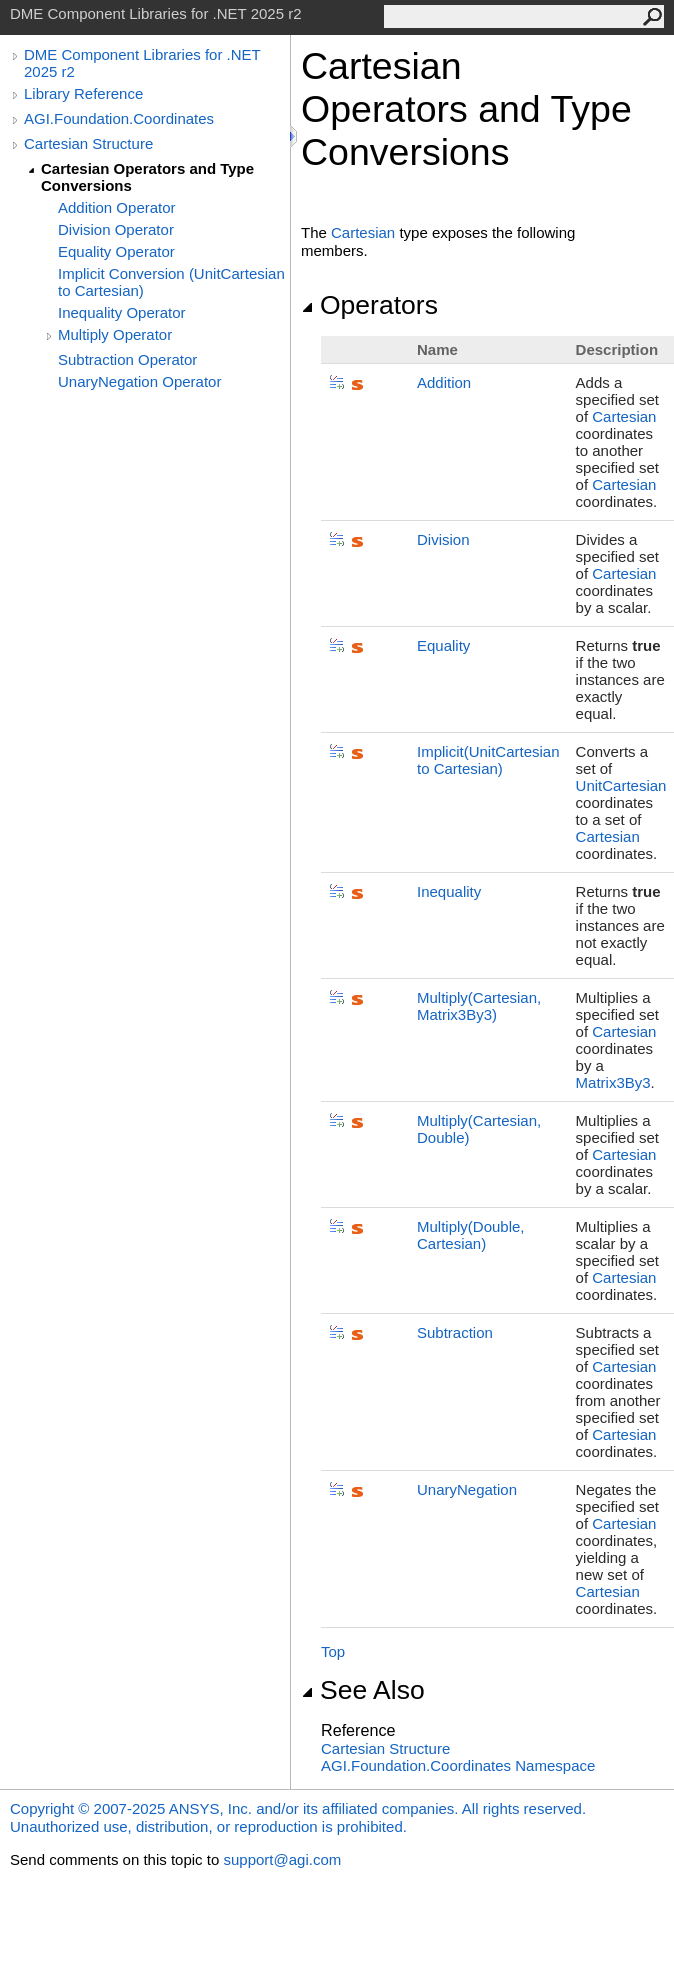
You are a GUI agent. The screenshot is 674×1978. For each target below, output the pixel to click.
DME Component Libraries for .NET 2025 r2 (142, 63)
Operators (369, 305)
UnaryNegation (467, 1489)
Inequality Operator (122, 312)
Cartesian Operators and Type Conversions (147, 177)
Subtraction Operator (127, 359)
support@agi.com (282, 1859)
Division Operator (116, 229)
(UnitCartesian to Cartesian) (488, 760)
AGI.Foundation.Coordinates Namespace (458, 1765)
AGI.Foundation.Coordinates (119, 118)
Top (333, 1651)
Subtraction (455, 1332)
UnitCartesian (621, 785)
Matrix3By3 (613, 1082)
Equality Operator (116, 251)
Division (443, 539)
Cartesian (363, 232)
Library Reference (83, 93)
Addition (444, 382)
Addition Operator (117, 207)
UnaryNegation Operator (139, 381)
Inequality (449, 891)
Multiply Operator (115, 334)
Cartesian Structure (88, 143)
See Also (363, 1690)
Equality (443, 645)
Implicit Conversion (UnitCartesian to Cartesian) (171, 282)
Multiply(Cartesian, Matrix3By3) (479, 1006)
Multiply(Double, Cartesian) (471, 1235)
